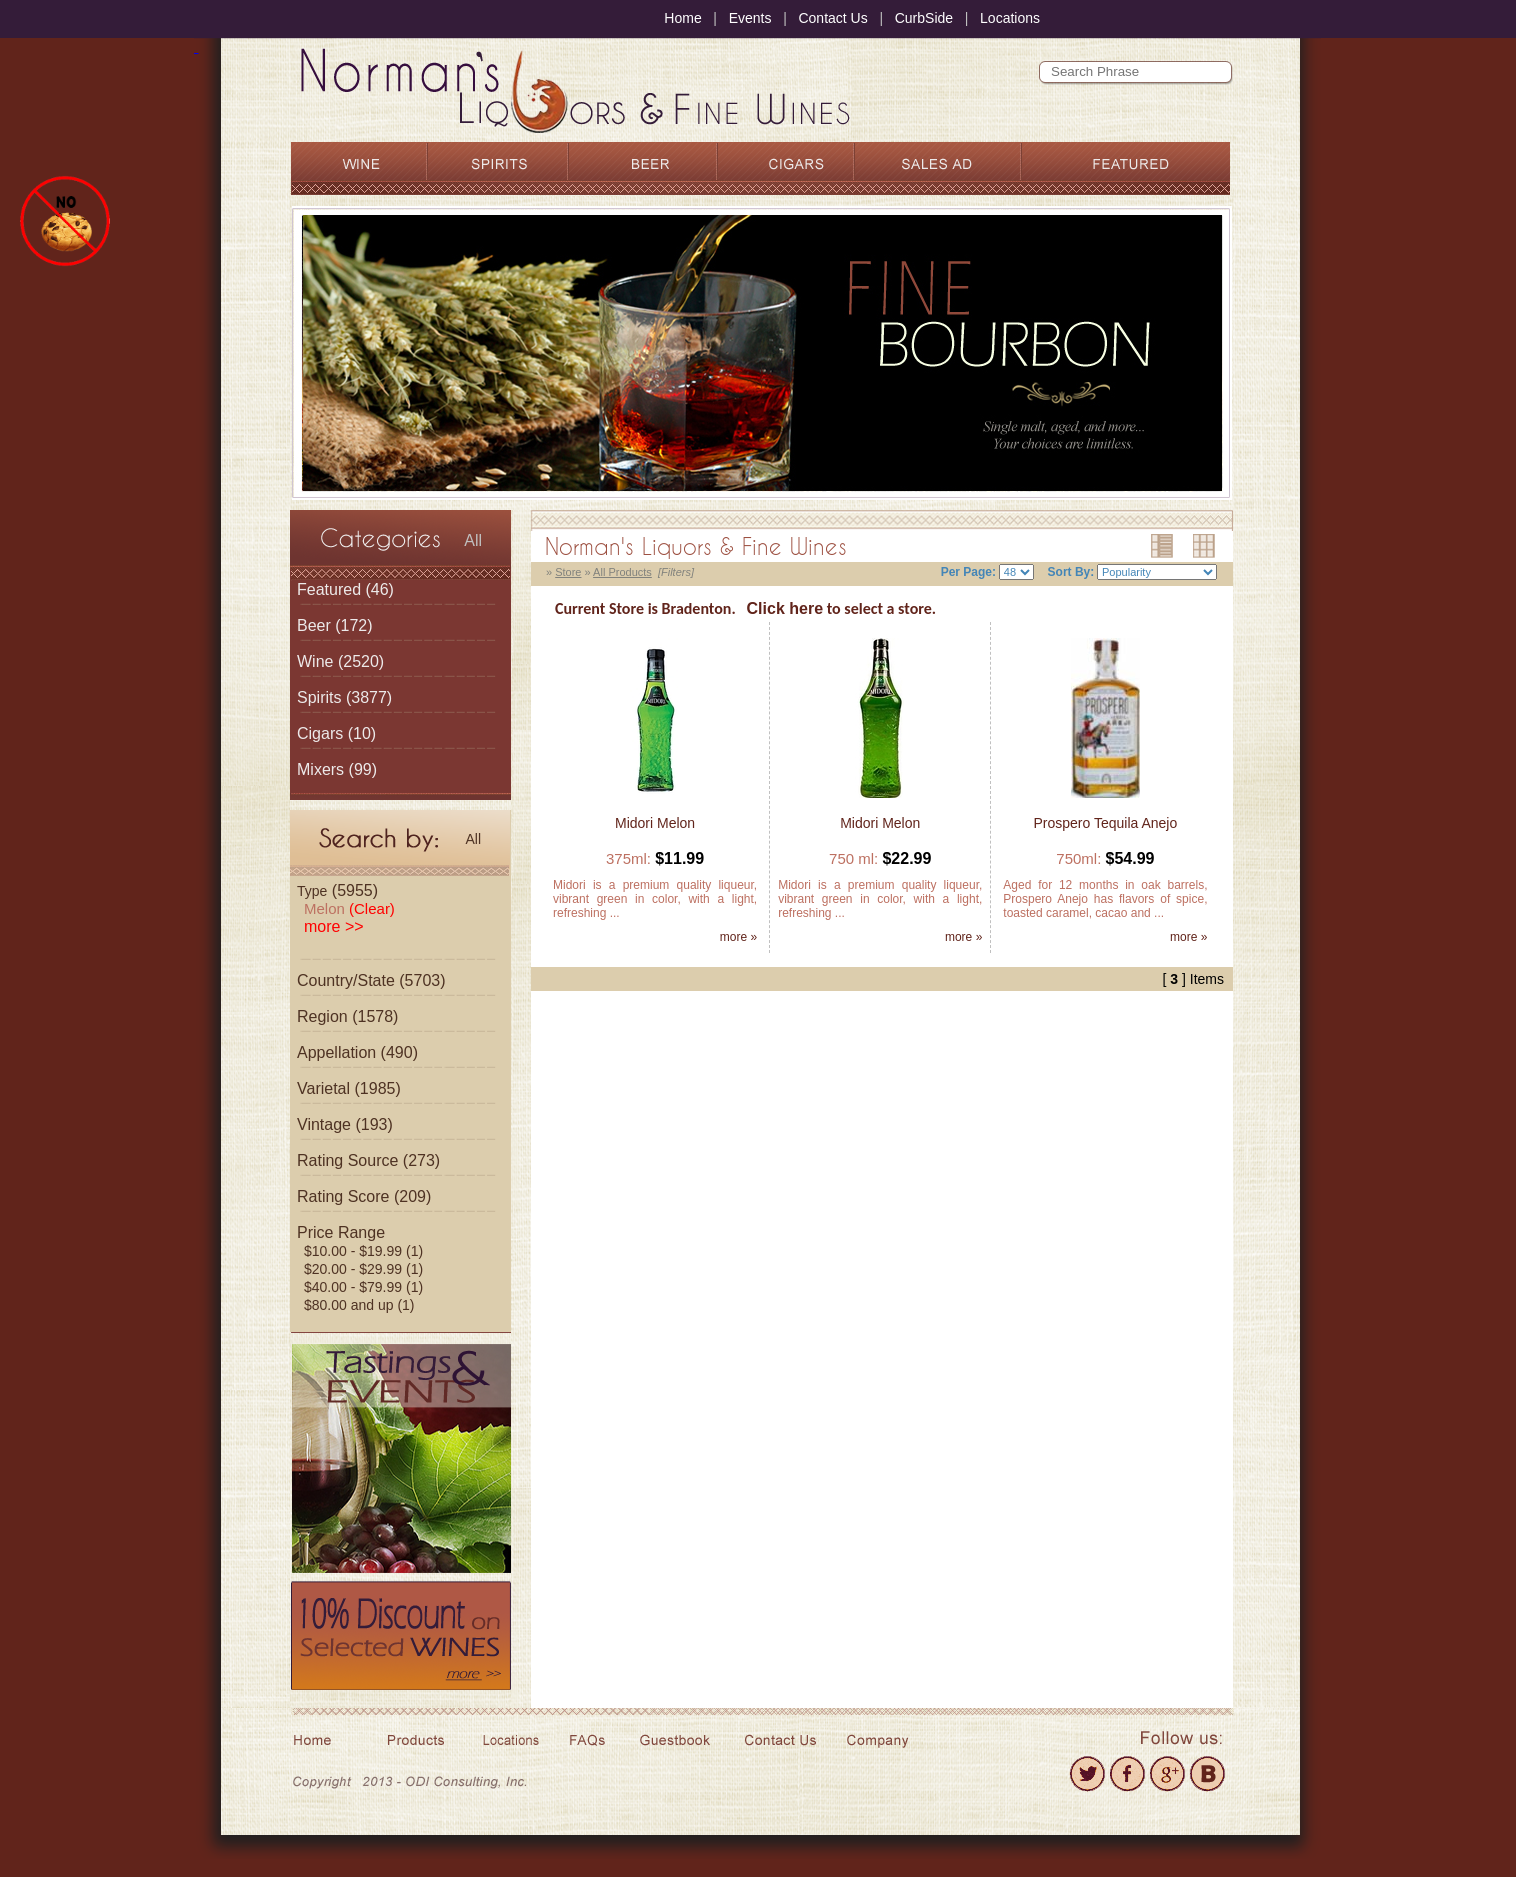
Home (682, 18)
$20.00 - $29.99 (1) (363, 1269)
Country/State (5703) (371, 980)
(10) (336, 733)
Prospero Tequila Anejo (1106, 823)
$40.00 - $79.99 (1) (363, 1287)
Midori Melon (655, 823)
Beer (314, 625)
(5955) (337, 890)
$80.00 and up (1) (359, 1305)
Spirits (319, 697)
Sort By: (1071, 572)
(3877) (344, 697)
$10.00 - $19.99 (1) (363, 1251)
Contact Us (832, 18)
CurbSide (924, 18)
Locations (1010, 18)
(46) (345, 589)
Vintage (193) (345, 1124)
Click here (785, 608)
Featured (329, 589)
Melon (349, 908)
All (473, 540)
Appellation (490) (357, 1052)
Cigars (320, 733)
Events (750, 18)
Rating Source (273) (368, 1160)
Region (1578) (347, 1016)
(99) (337, 769)
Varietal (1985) (349, 1088)
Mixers (320, 769)
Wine (315, 661)
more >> (334, 926)
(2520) (340, 661)
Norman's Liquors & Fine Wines (696, 546)
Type (312, 891)
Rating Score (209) (364, 1196)
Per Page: (968, 572)
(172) (335, 625)
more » (738, 937)
